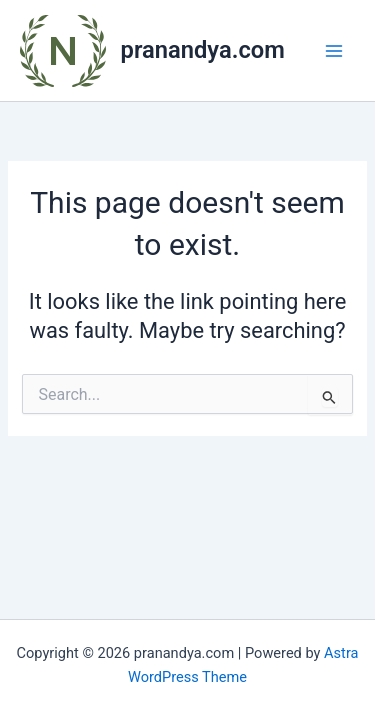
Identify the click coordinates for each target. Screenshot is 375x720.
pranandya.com (203, 50)
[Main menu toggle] (334, 51)
